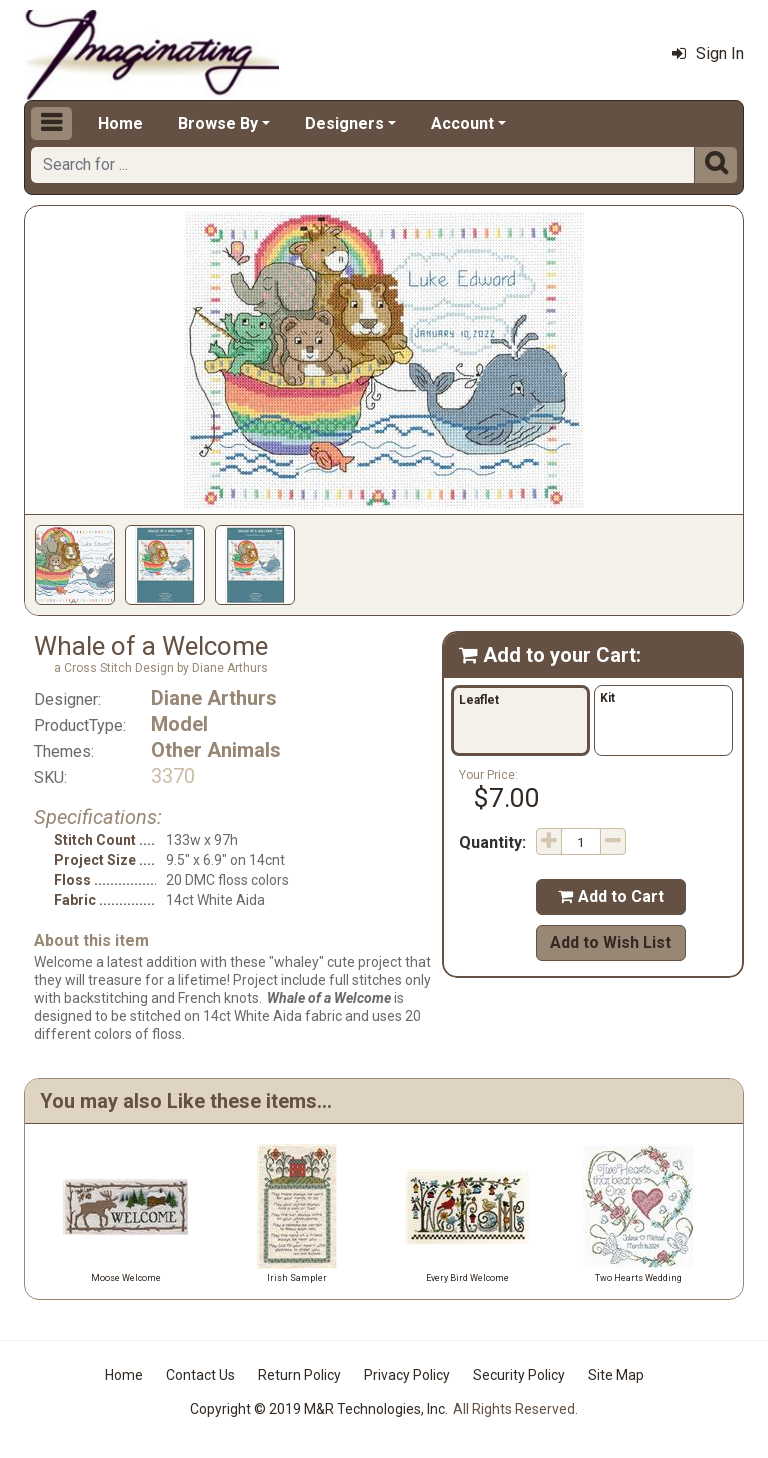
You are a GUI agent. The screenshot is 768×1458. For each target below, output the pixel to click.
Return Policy (299, 1375)
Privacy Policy (407, 1375)
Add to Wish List (610, 942)
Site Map (616, 1375)
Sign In (708, 53)
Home (120, 123)
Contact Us (200, 1375)
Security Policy (519, 1375)
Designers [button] (344, 123)
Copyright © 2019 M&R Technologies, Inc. (319, 1409)
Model (179, 724)
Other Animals (216, 750)
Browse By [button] (218, 123)
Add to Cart (611, 896)
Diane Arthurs (214, 698)
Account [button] (462, 123)
